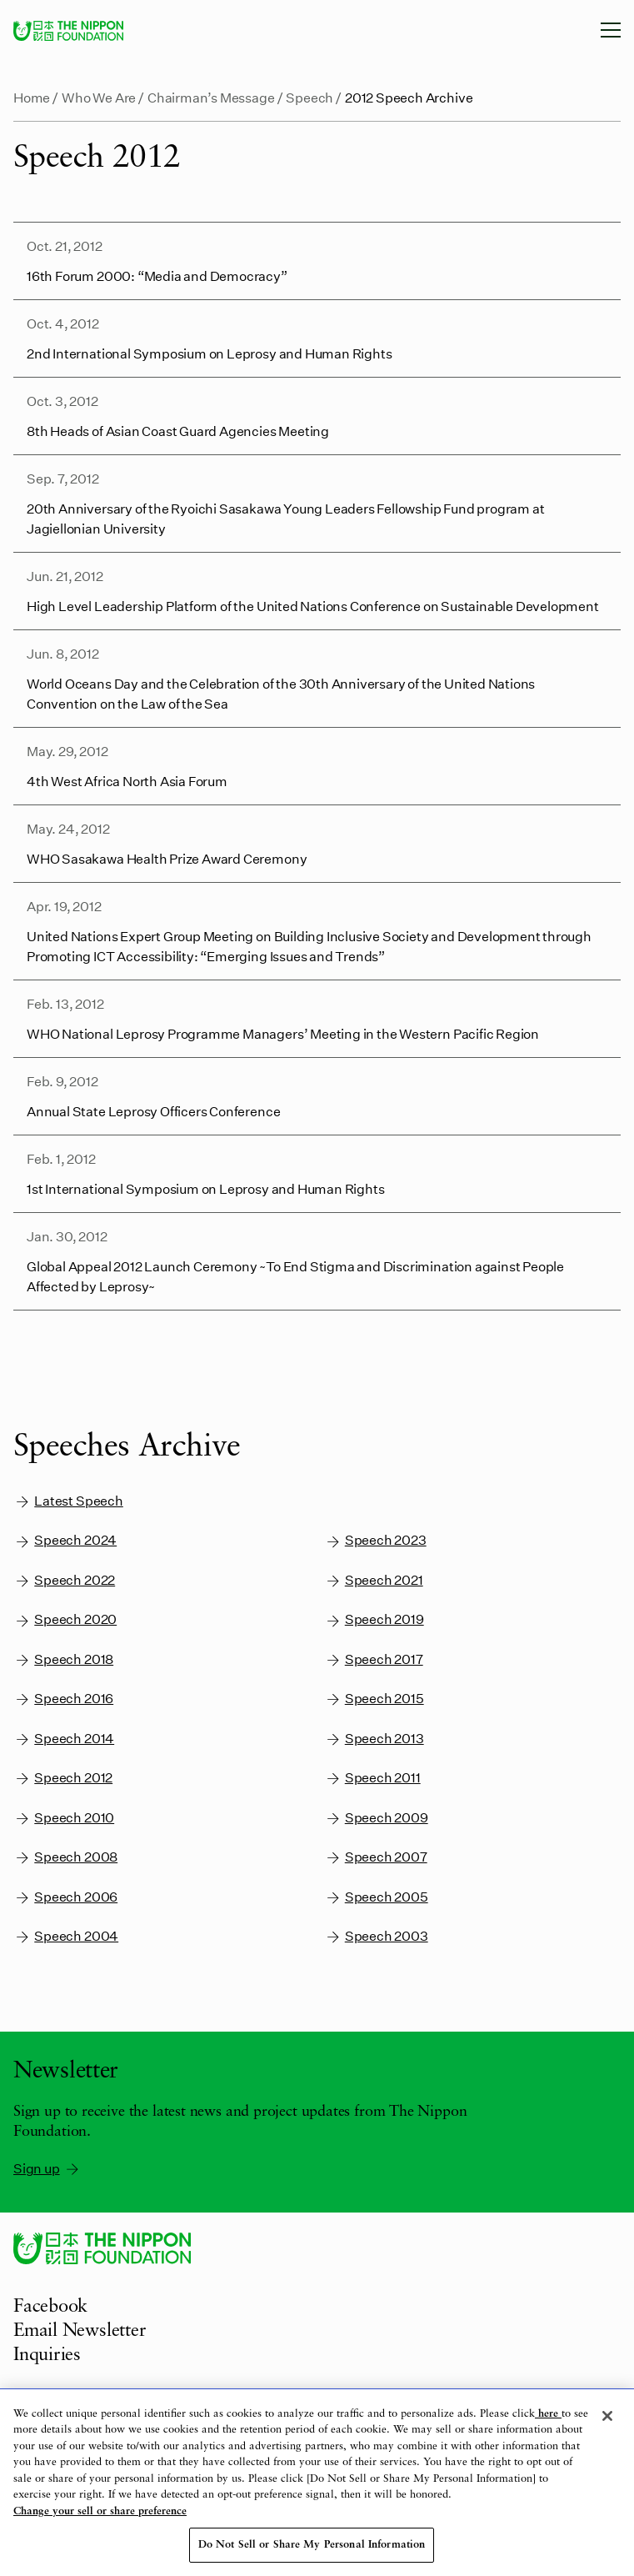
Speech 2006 (65, 1897)
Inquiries (47, 2355)
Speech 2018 (63, 1659)
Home (31, 97)
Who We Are (99, 97)
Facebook (50, 2307)
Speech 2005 (376, 1897)
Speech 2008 (65, 1857)
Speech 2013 (374, 1738)
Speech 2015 (374, 1698)
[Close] (607, 2416)
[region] (317, 2482)
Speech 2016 (63, 1698)
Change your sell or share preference (100, 2511)
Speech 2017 (373, 1659)
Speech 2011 (372, 1777)
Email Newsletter (79, 2331)
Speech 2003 (376, 1936)
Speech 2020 (65, 1619)
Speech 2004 (65, 1936)
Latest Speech (68, 1501)
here (548, 2413)
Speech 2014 (63, 1738)
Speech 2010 (63, 1817)
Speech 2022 (64, 1580)
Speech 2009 (376, 1817)
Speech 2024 (65, 1540)
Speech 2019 (374, 1619)
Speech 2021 (373, 1580)
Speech (309, 97)
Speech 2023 (375, 1540)
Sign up (47, 2168)
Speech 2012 (62, 1777)
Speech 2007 (375, 1857)
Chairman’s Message (211, 97)
